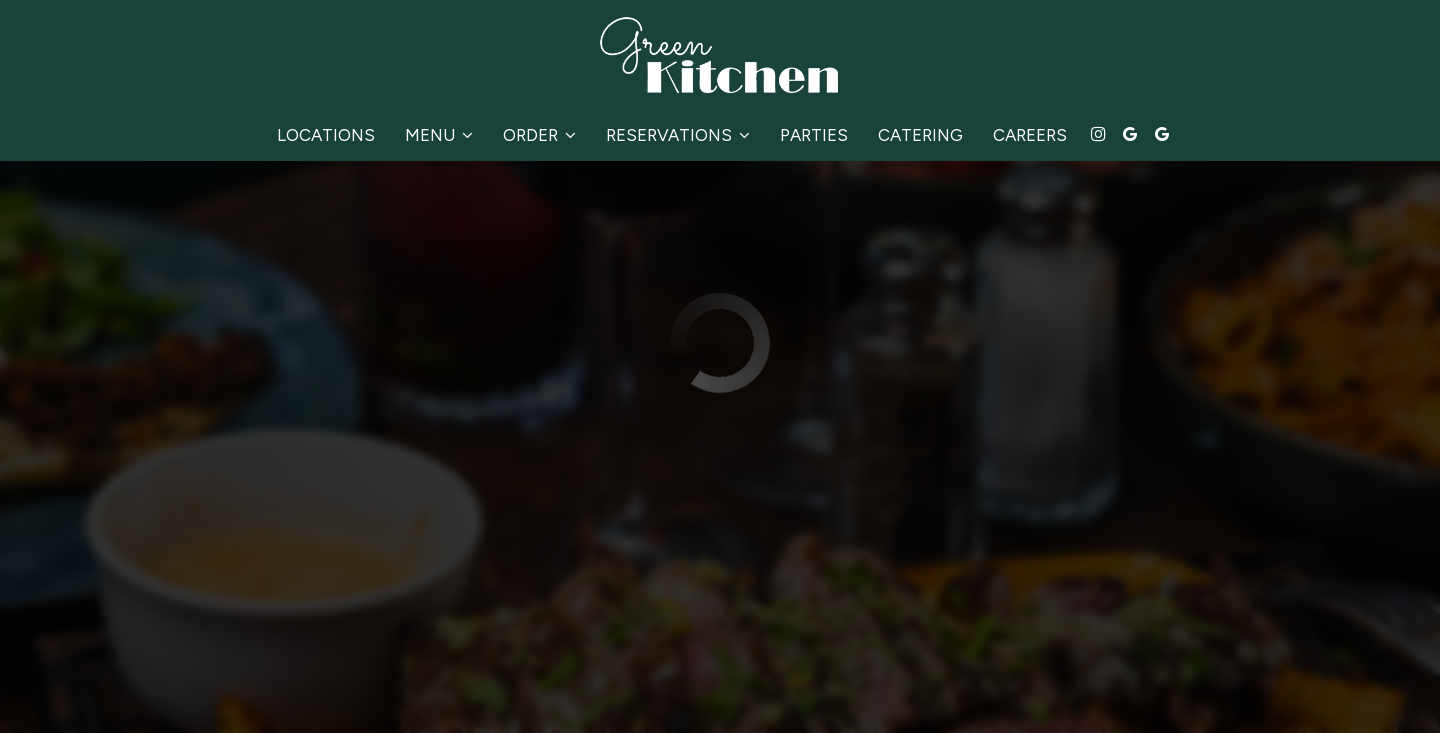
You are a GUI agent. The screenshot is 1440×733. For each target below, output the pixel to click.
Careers (1030, 135)
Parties (814, 135)
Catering (920, 135)
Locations (326, 135)
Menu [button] (439, 135)
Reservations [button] (678, 135)
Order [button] (539, 135)
